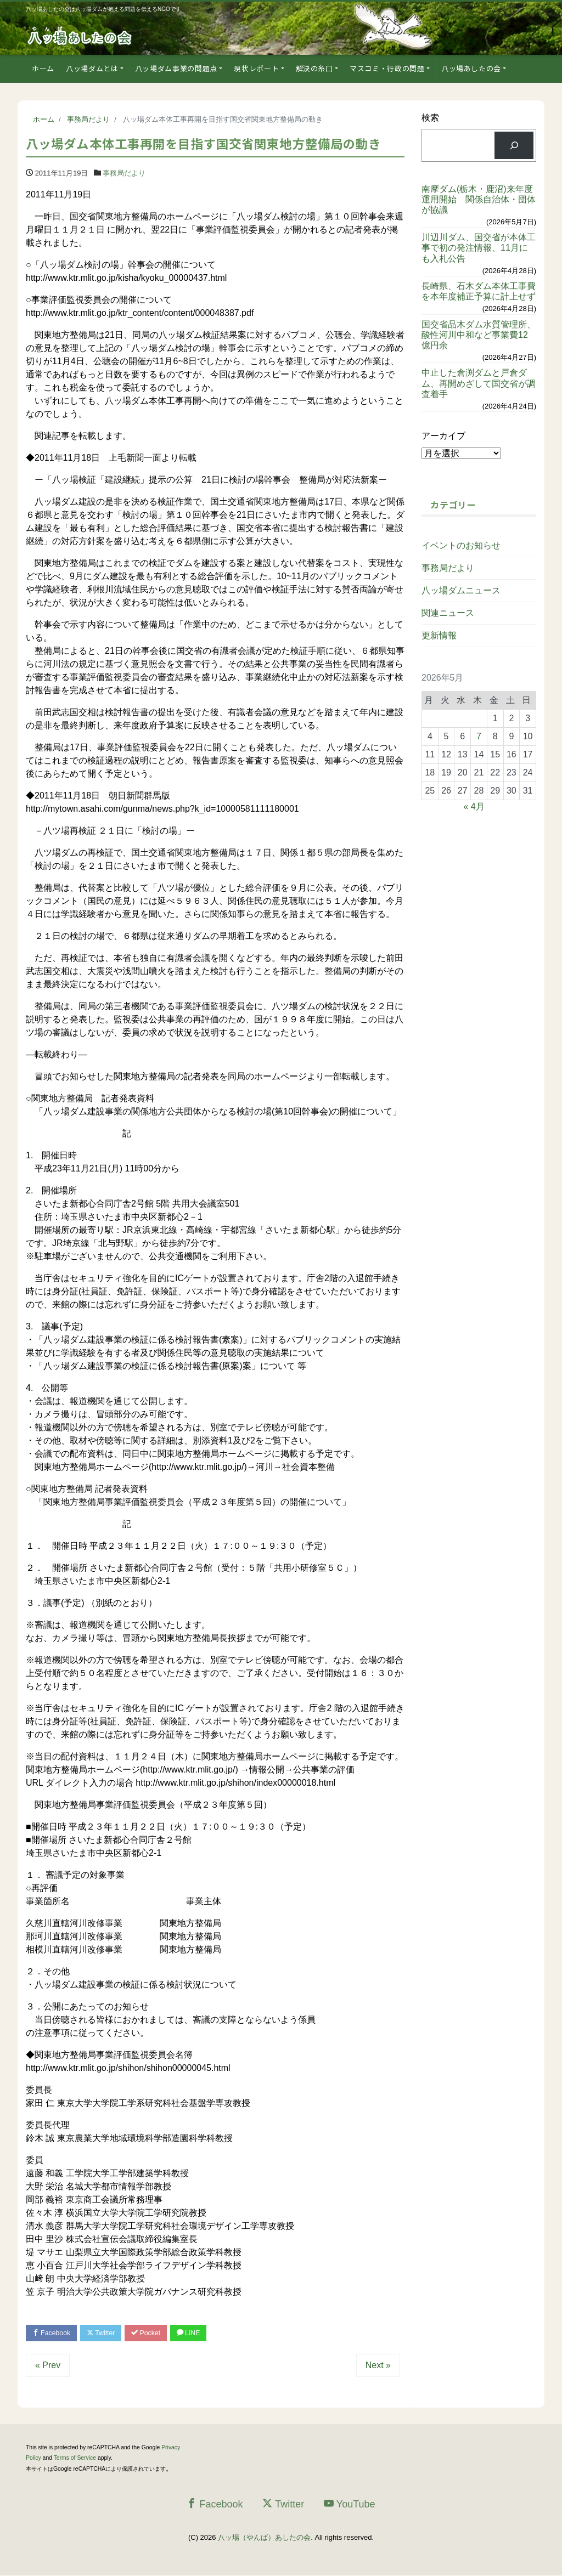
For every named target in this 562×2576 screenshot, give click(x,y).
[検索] (513, 145)
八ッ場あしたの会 (471, 68)
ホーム (43, 68)
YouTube (349, 2505)
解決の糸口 (314, 68)
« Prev (47, 2366)
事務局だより (124, 173)
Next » (378, 2366)
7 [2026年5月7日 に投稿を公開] (478, 736)
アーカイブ (443, 435)
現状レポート (256, 68)
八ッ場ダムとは (92, 68)
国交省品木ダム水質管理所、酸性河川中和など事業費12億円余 (479, 335)
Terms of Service (75, 2459)
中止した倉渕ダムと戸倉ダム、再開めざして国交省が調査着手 (479, 383)
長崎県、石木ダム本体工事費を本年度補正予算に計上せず (479, 291)
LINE (200, 2333)
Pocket (154, 2333)
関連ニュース (448, 613)
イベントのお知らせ (461, 545)
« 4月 (473, 806)
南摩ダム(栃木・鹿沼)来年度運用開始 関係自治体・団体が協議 (479, 199)
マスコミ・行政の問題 (387, 68)
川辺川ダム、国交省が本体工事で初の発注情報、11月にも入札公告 (479, 248)
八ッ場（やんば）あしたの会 (264, 2539)
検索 (430, 117)
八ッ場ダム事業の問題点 (176, 68)
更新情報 (439, 635)
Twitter (106, 2333)
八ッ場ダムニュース (461, 590)
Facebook (53, 2333)
